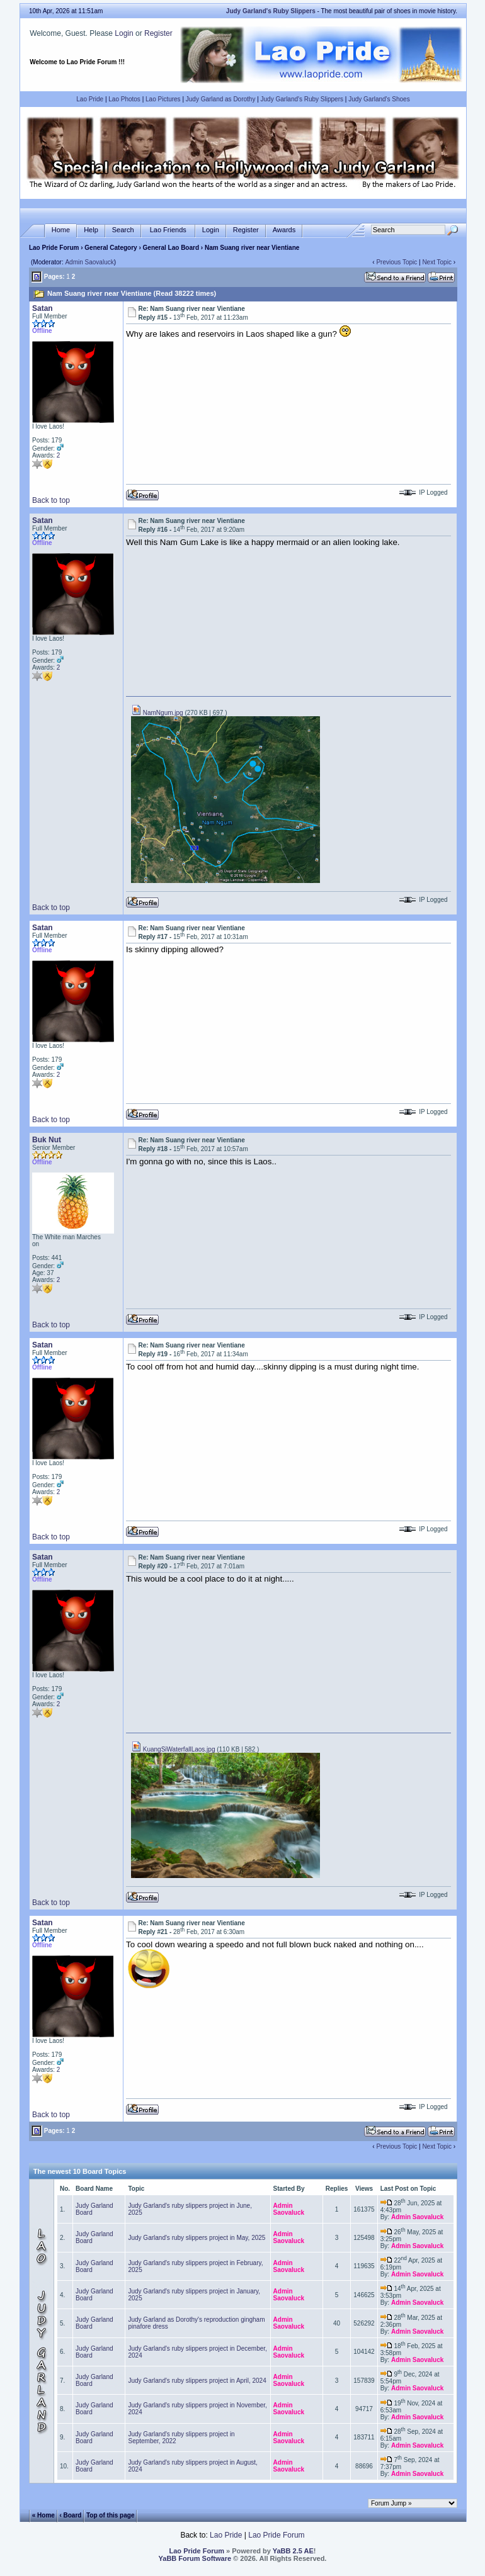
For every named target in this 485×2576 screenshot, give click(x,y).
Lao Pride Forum (54, 247)
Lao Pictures (163, 99)
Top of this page (110, 2515)
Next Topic (437, 262)
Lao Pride (89, 99)
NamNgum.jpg (157, 712)
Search (123, 230)
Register (158, 33)
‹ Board (70, 2515)
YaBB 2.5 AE (293, 2551)
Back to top (51, 500)
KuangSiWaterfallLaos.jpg (173, 1749)
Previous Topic (396, 262)
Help (91, 230)
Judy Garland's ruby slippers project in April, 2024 (197, 2380)
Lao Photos (124, 99)
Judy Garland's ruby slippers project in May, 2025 (196, 2237)
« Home (43, 2515)
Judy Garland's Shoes (379, 99)
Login (124, 33)
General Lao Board (172, 247)
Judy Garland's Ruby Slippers (302, 99)
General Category (110, 247)
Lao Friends (168, 230)
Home (60, 230)
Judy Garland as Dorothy (221, 99)
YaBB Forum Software (195, 2558)
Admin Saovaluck (89, 262)
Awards (284, 230)
